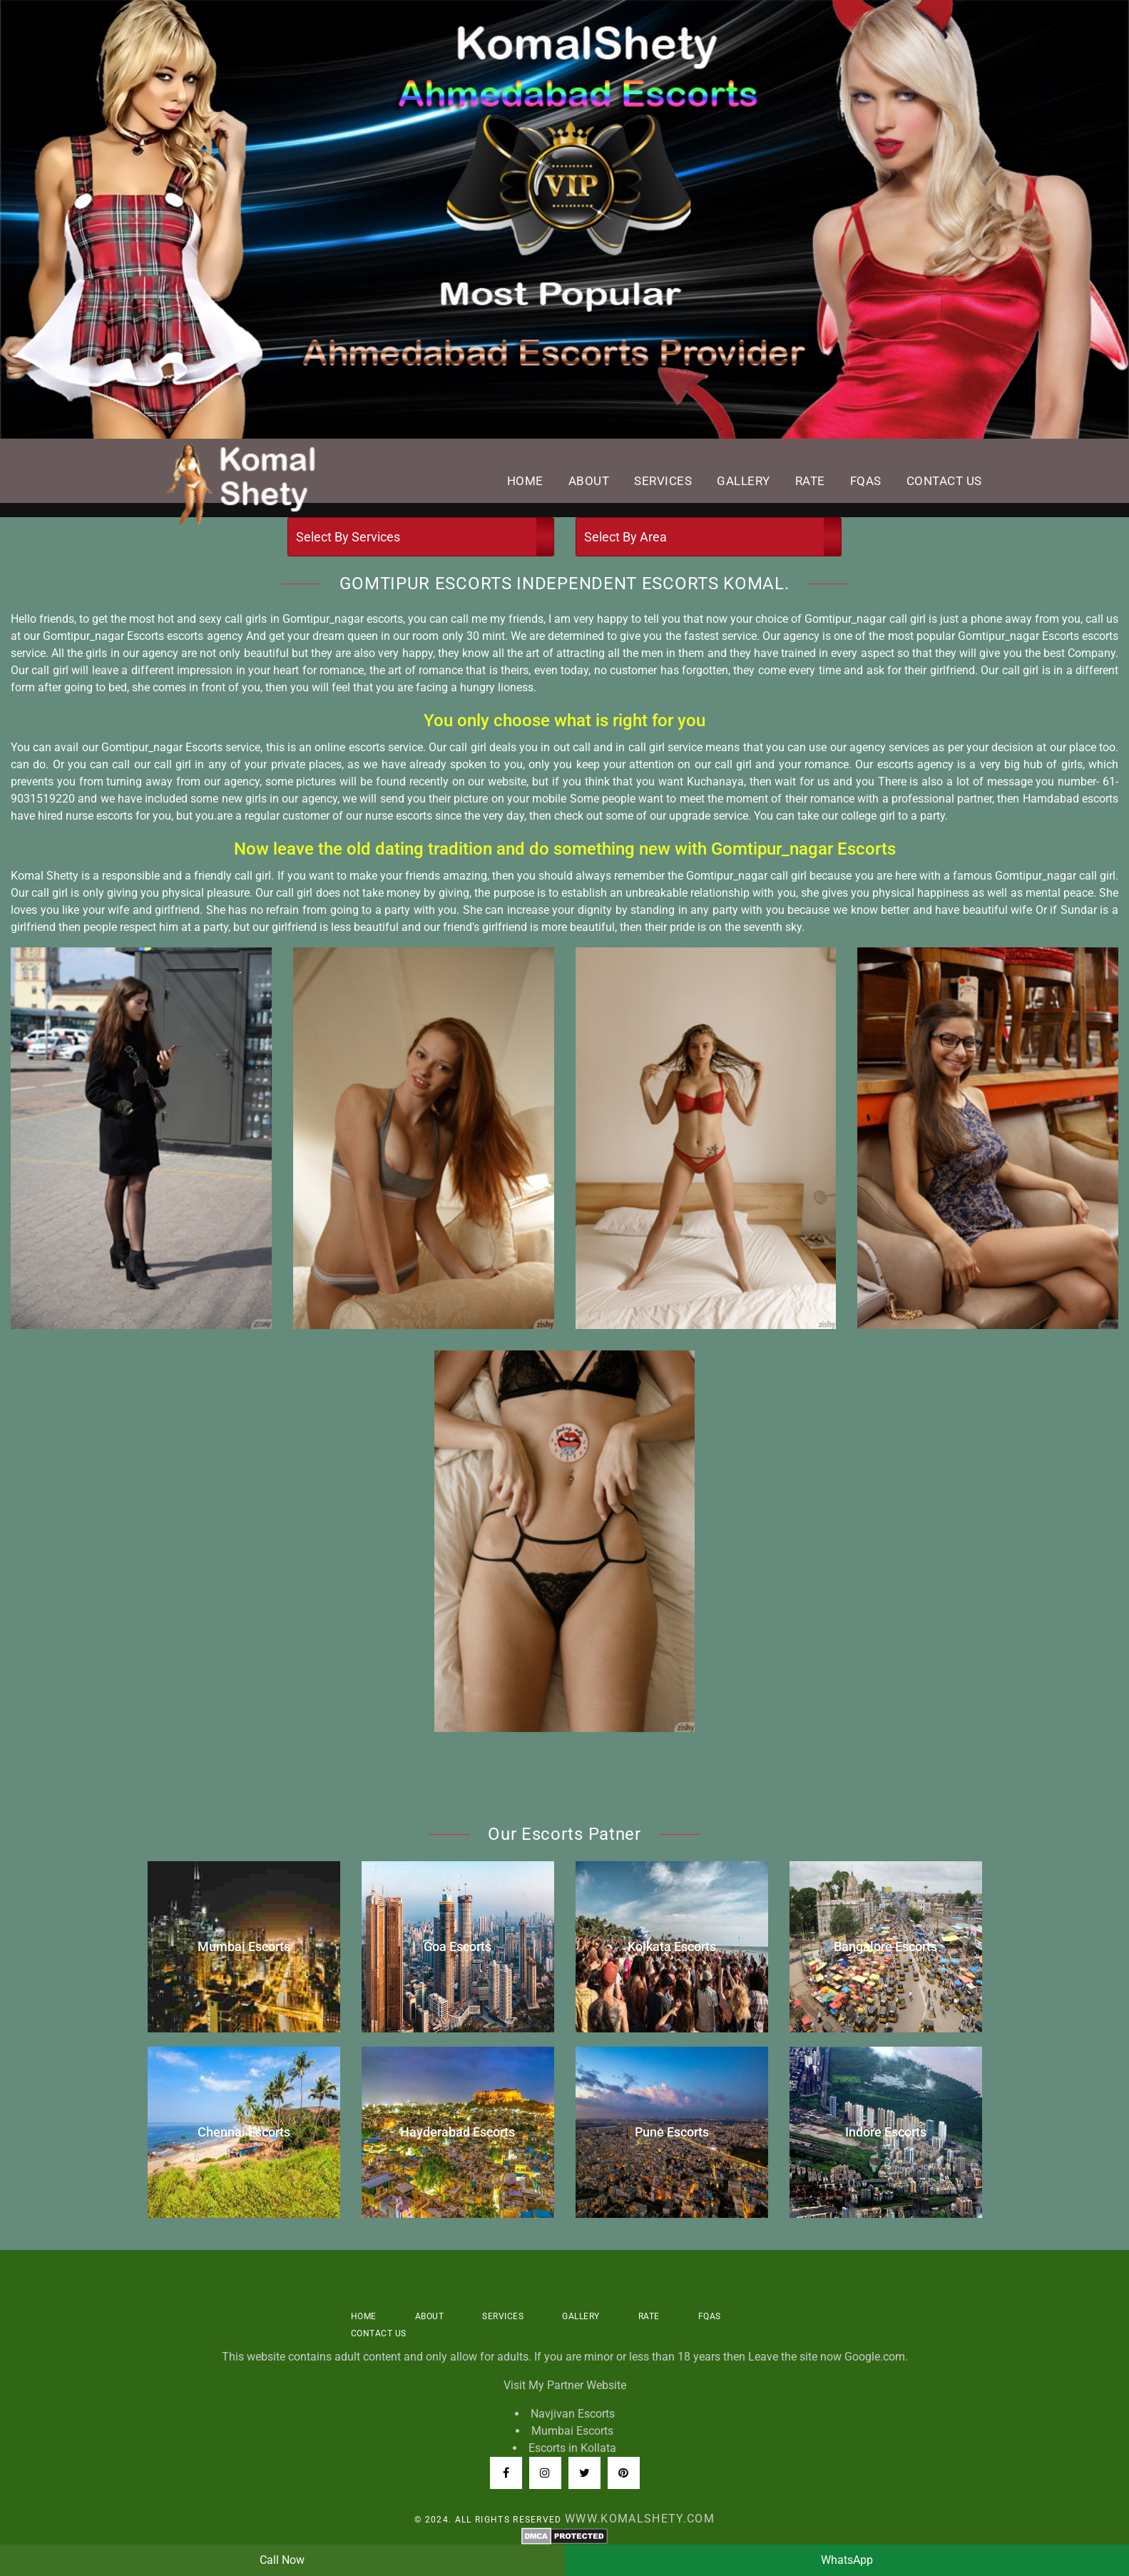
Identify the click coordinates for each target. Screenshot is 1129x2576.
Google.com (874, 2356)
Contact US (944, 481)
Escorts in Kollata (572, 2448)
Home (525, 481)
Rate (810, 481)
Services (663, 481)
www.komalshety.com (640, 2518)
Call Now (282, 2560)
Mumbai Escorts (572, 2431)
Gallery (743, 481)
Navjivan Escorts (573, 2413)
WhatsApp (847, 2560)
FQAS (866, 481)
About (589, 481)
